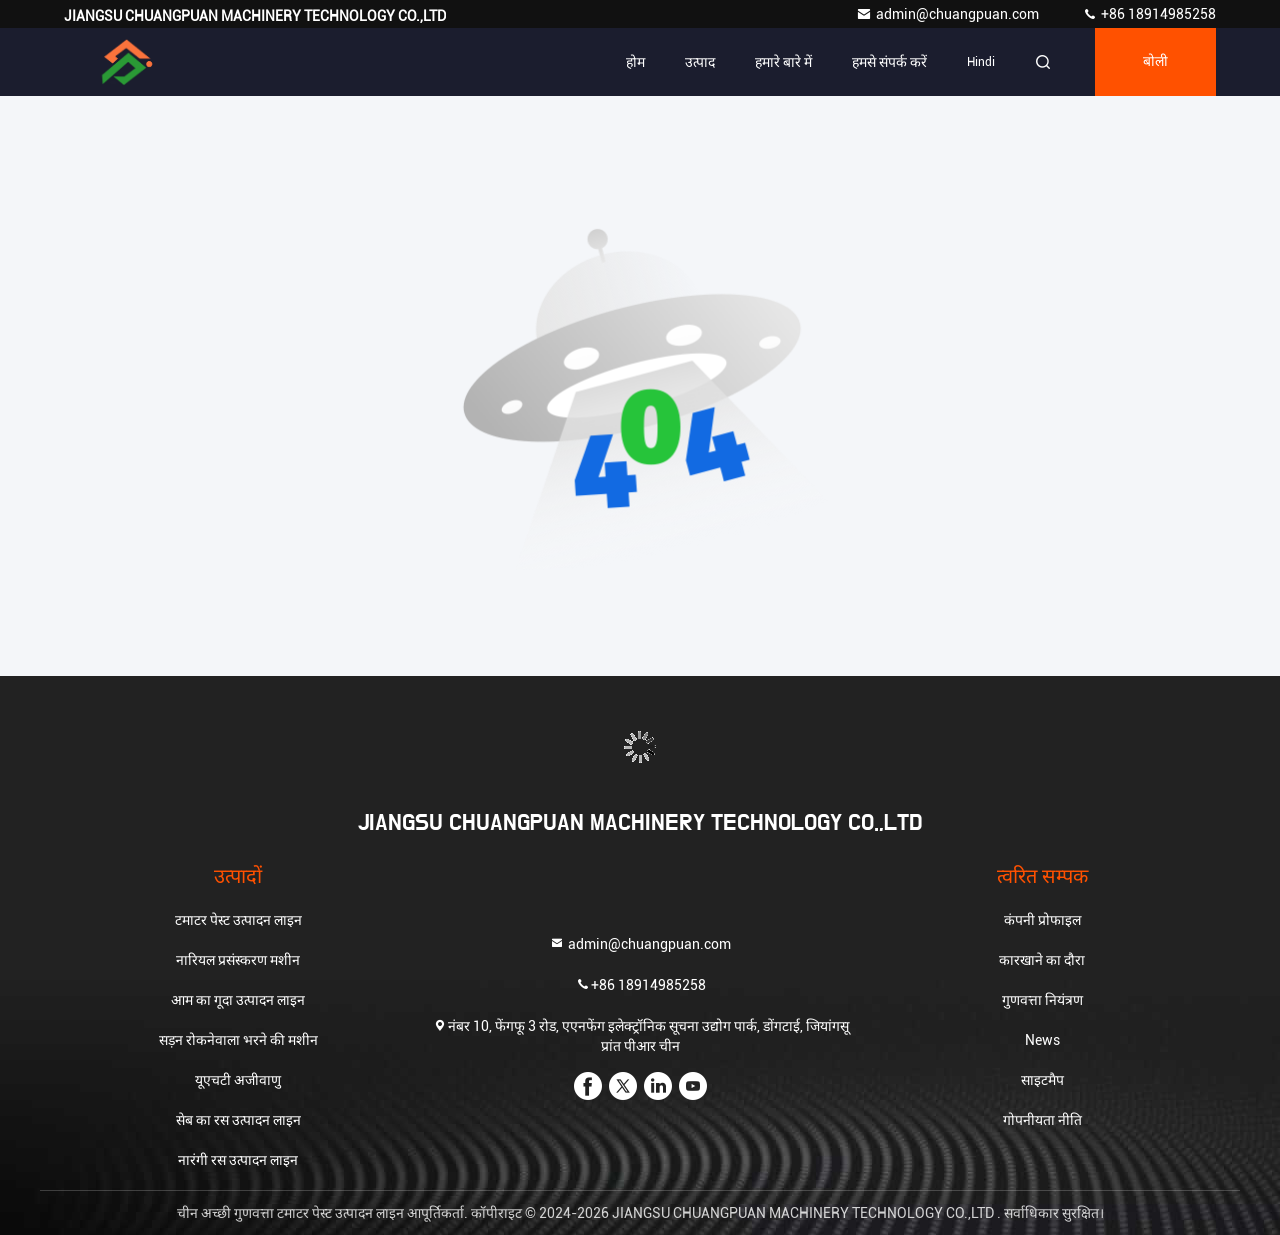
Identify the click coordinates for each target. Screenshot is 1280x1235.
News (1042, 1040)
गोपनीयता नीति (1042, 1120)
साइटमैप (1042, 1080)
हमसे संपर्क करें (889, 62)
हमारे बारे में (783, 62)
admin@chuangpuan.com (949, 14)
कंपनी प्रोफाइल (1042, 920)
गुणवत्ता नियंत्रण (1042, 1000)
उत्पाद (700, 62)
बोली (1155, 62)
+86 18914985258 (1149, 14)
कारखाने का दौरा (1042, 960)
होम (635, 62)
